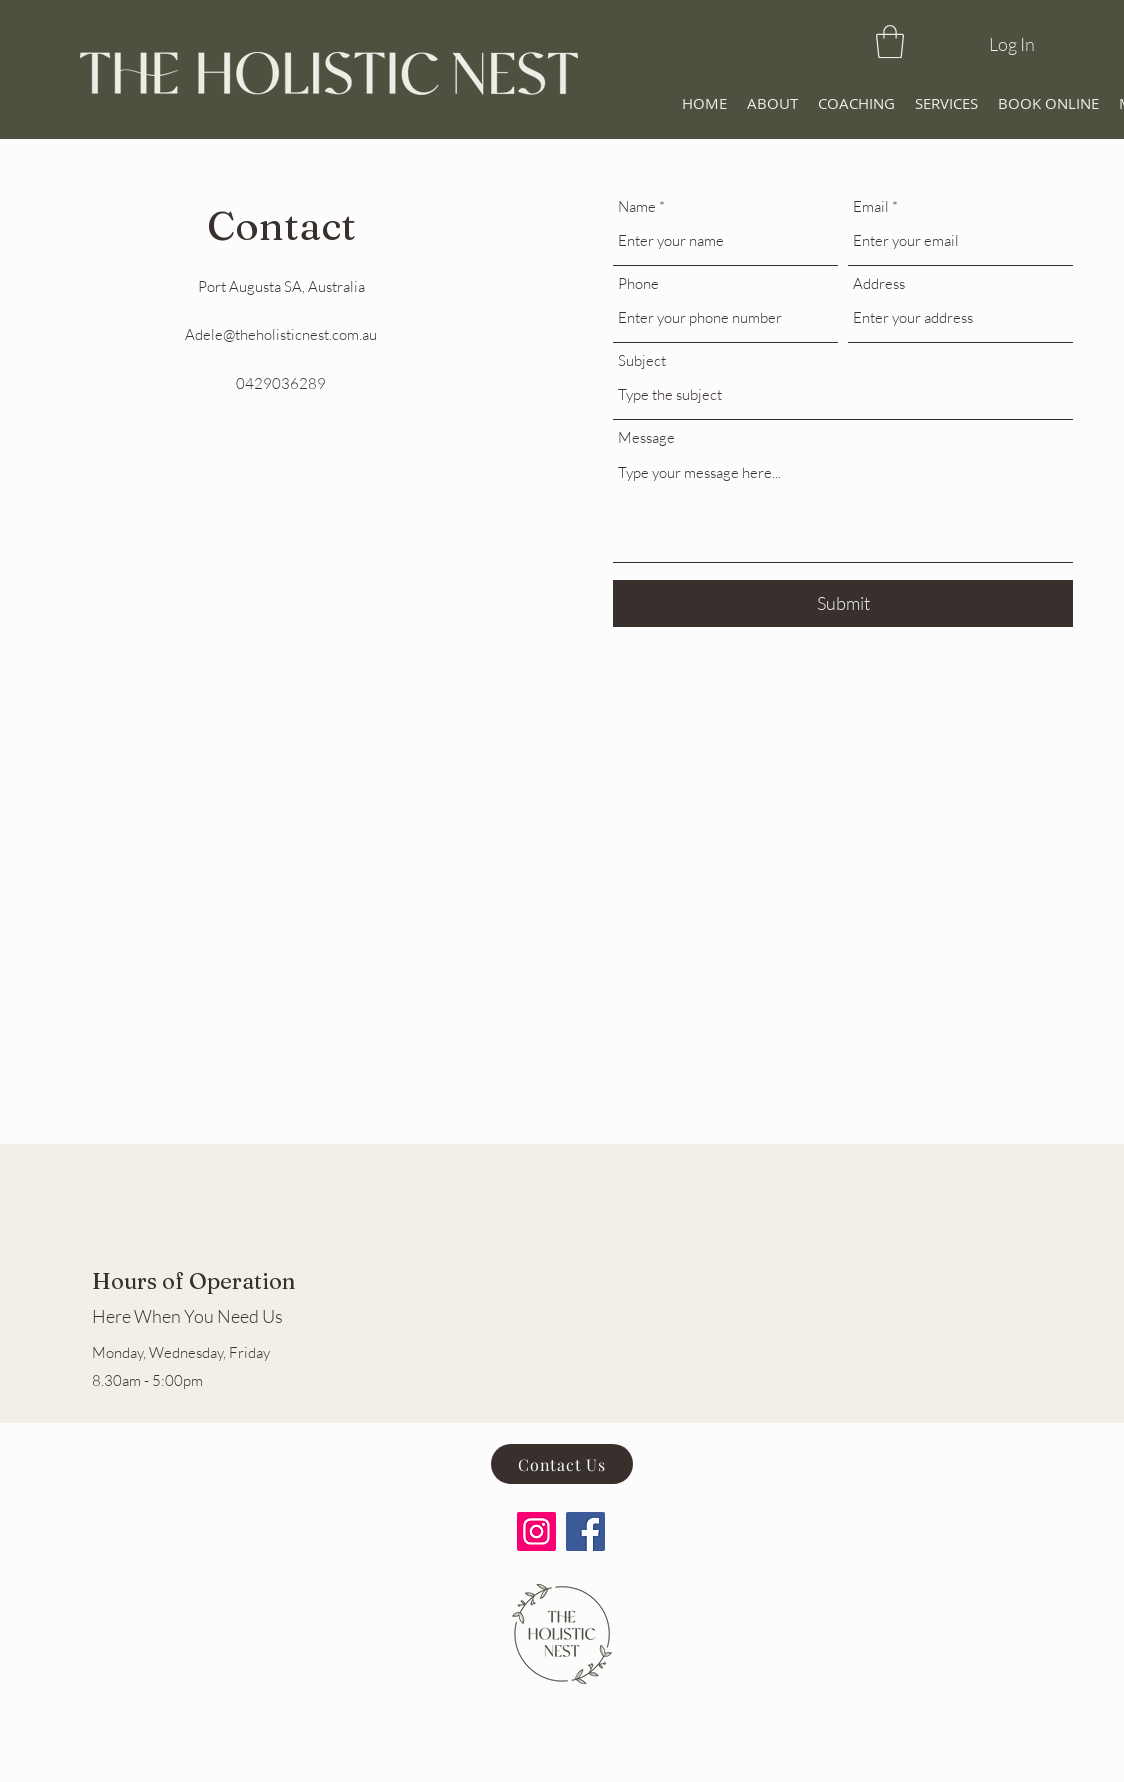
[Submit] (843, 603)
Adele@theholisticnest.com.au (281, 334)
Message (646, 437)
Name (637, 206)
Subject (642, 360)
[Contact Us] (562, 1464)
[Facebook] (585, 1531)
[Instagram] (536, 1531)
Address (879, 283)
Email (871, 206)
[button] (890, 41)
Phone (638, 283)
